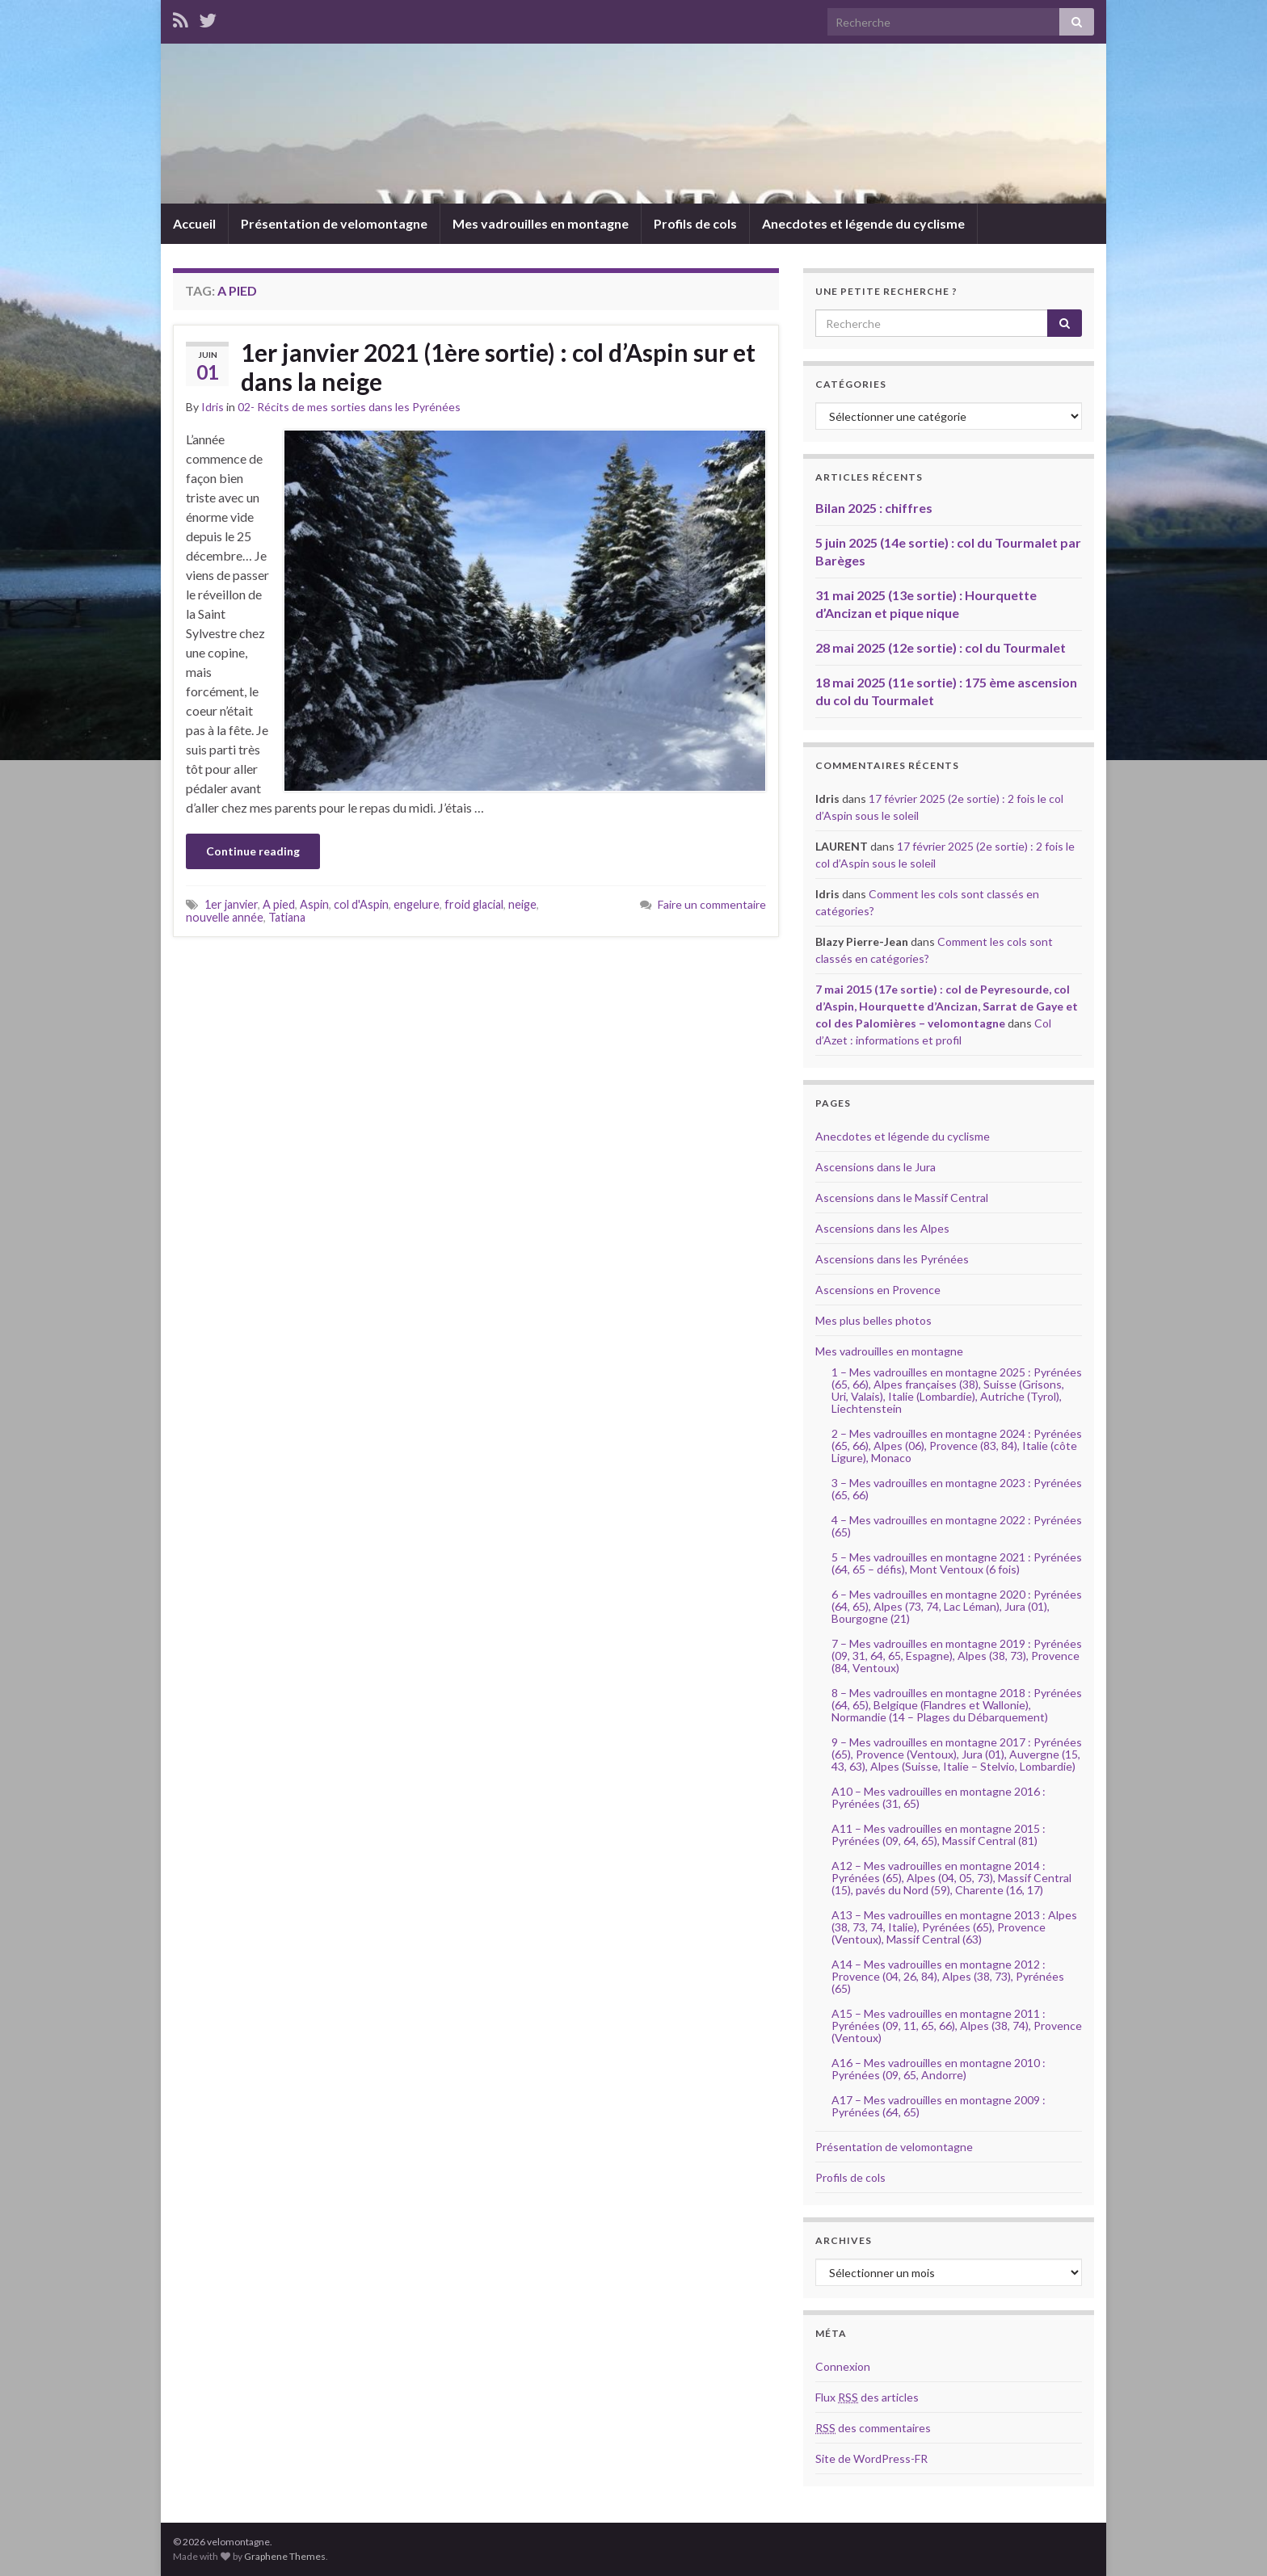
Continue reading (253, 851)
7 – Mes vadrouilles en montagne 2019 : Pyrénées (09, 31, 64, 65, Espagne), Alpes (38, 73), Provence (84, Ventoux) (956, 1656)
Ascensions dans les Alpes (882, 1228)
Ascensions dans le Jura (875, 1167)
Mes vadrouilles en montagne (540, 223)
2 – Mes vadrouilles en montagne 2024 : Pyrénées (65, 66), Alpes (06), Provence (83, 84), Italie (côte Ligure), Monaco (956, 1445)
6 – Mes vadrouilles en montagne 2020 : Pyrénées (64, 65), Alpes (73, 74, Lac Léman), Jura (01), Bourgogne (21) (956, 1606)
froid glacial (473, 904)
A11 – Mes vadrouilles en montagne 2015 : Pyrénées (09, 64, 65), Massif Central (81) (938, 1834)
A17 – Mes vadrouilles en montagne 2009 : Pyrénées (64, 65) (938, 2106)
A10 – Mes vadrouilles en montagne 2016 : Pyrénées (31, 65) (938, 1797)
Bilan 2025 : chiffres (873, 507)
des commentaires (873, 2428)
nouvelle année (224, 917)
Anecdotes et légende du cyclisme (863, 223)
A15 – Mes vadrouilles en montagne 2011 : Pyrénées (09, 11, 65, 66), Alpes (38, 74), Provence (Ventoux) (956, 2025)
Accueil (194, 223)
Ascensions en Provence (878, 1289)
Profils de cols (695, 223)
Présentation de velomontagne (334, 223)
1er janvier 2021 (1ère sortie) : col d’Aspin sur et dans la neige (498, 367)
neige (522, 904)
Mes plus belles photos (873, 1320)
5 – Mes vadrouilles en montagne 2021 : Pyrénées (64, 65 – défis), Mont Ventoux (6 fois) (956, 1563)
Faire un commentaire (712, 904)
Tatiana (286, 917)
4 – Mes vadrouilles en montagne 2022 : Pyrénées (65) (956, 1526)
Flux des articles (867, 2397)
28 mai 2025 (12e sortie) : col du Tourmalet (940, 647)
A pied (279, 904)
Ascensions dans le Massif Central (901, 1197)
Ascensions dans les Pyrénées (892, 1259)
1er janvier (231, 904)
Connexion (842, 2366)
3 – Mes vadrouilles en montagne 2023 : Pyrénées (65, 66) (956, 1489)
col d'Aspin (361, 904)
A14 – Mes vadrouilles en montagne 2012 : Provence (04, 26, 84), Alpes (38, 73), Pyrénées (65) (947, 1976)
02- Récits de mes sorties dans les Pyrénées (349, 407)
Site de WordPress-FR (871, 2458)
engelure (417, 904)
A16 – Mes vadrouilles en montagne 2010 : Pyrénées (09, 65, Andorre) (938, 2069)
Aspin (314, 904)
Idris (212, 407)
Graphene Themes (285, 2556)
